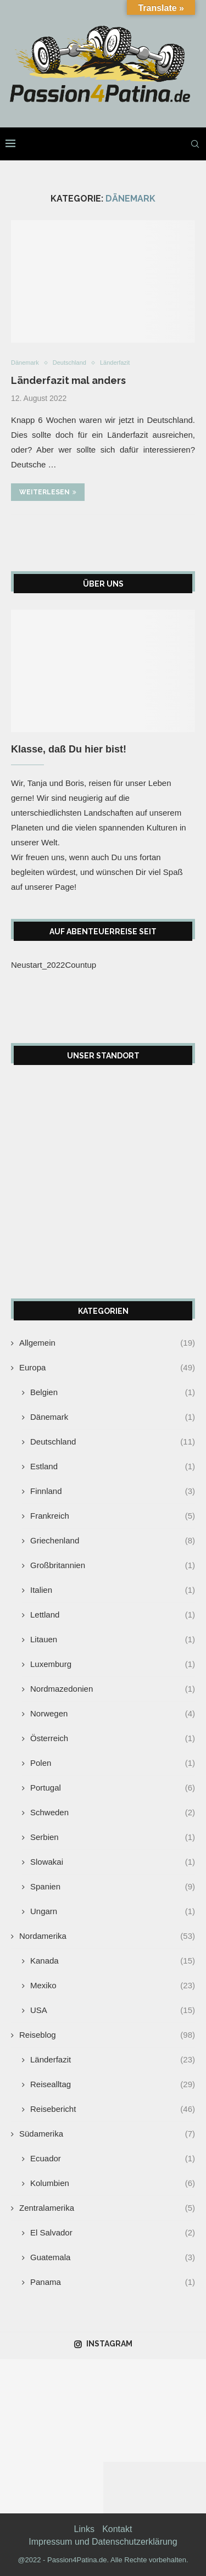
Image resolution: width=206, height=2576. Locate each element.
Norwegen (112, 1713)
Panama (112, 2282)
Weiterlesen (47, 492)
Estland (112, 1466)
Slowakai (112, 1861)
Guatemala (112, 2257)
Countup (80, 964)
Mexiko (112, 1985)
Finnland (112, 1491)
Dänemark (112, 1417)
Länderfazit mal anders (68, 380)
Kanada (112, 1960)
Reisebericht (112, 2109)
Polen (112, 1763)
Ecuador (112, 2158)
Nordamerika (107, 1936)
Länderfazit (112, 2059)
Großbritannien (112, 1565)
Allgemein (107, 1342)
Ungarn (112, 1911)
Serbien (112, 1837)
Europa (107, 1367)
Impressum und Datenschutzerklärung (103, 2541)
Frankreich (112, 1515)
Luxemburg (112, 1664)
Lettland (112, 1614)
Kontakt (117, 2529)
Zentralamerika (107, 2207)
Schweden (112, 1812)
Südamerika (107, 2133)
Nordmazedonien (112, 1688)
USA (112, 2010)
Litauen (112, 1639)
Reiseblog (107, 2034)
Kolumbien (112, 2183)
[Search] (195, 144)
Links (84, 2529)
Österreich (112, 1738)
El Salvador (112, 2232)
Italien (112, 1590)
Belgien (112, 1392)
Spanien (112, 1886)
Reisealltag (112, 2084)
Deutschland (112, 1441)
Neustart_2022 (38, 964)
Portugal (112, 1787)
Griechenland (112, 1540)
